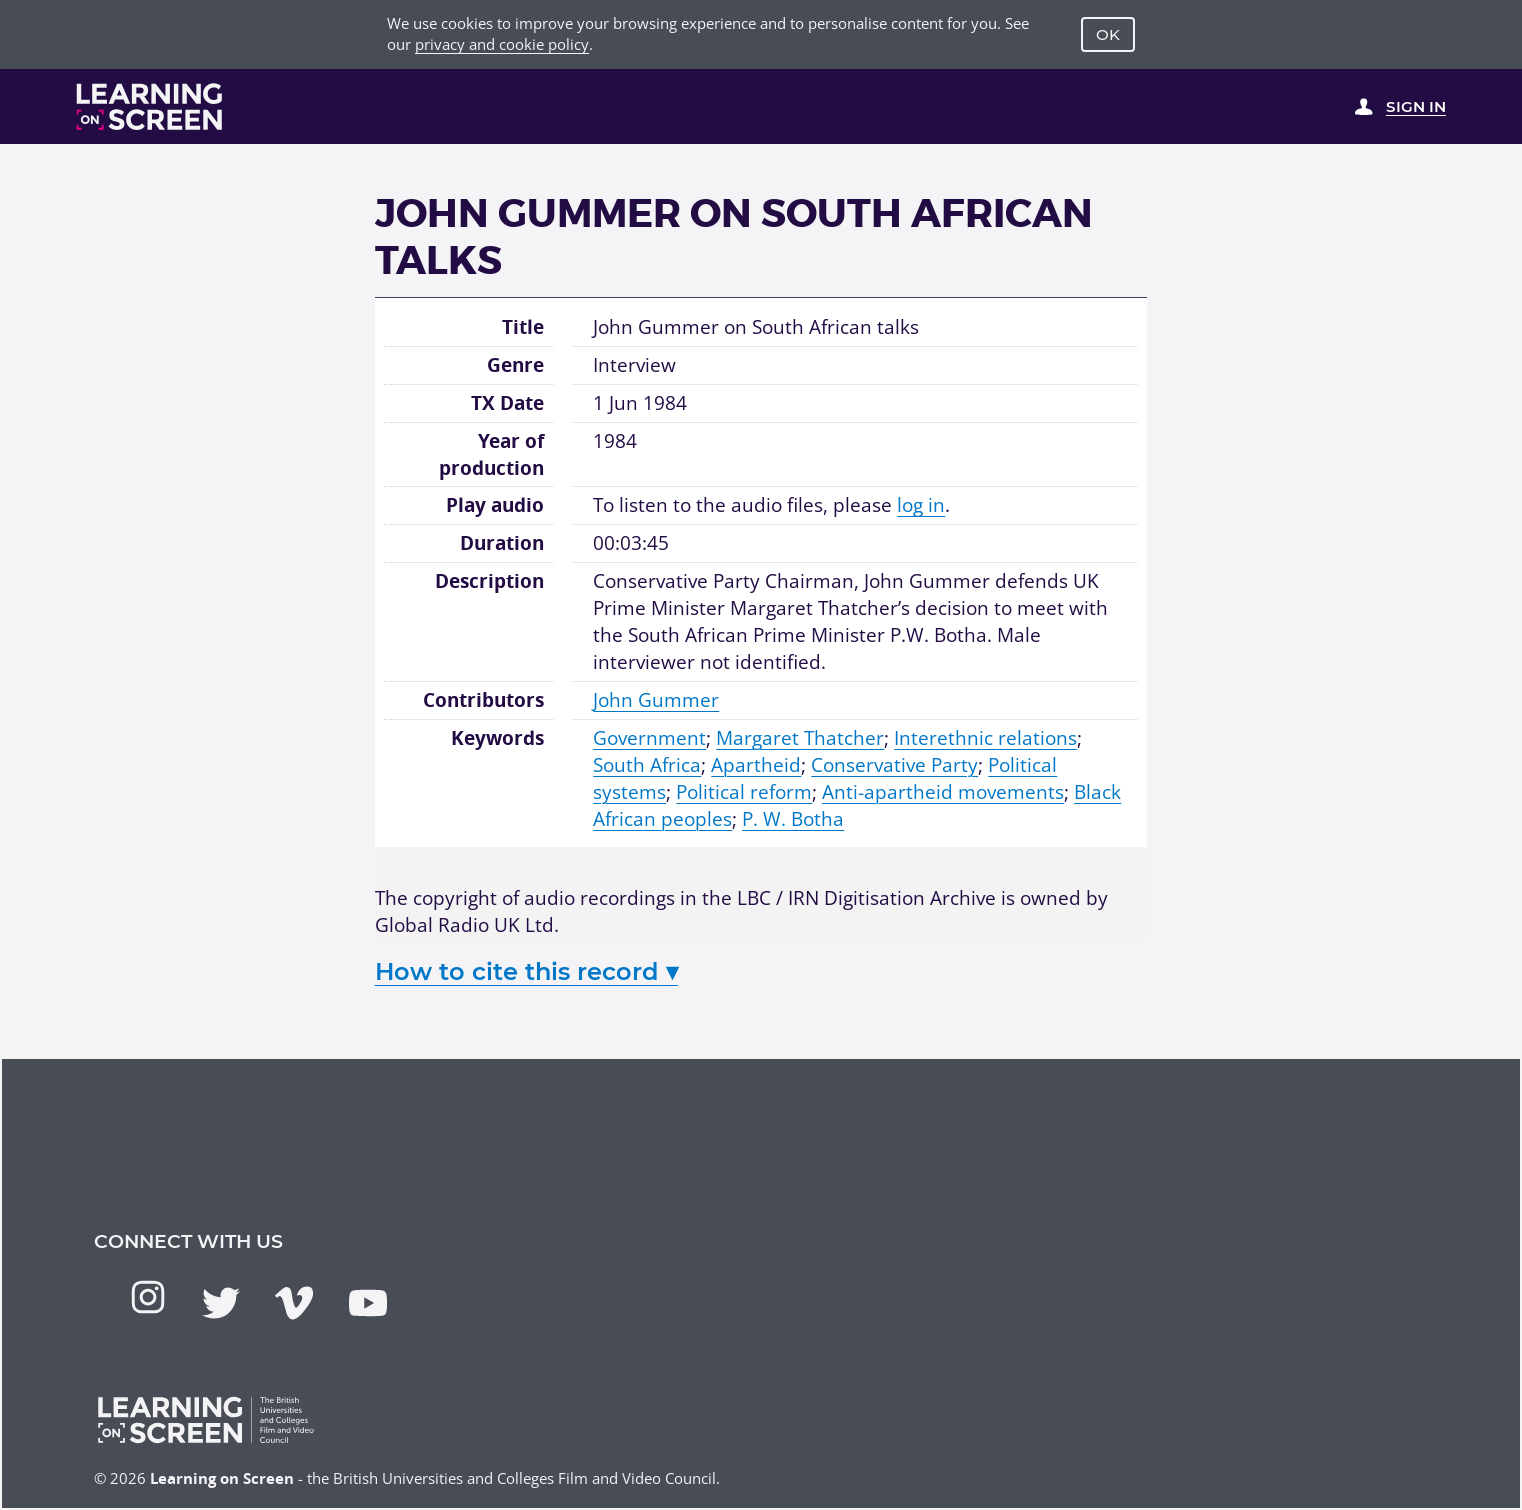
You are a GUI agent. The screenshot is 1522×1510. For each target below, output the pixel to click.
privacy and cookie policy (502, 44)
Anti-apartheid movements (943, 792)
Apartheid (756, 765)
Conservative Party (894, 765)
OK (1108, 34)
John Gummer (656, 700)
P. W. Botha (793, 819)
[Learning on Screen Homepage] (150, 106)
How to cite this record (526, 971)
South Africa (647, 765)
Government (649, 738)
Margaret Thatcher (800, 738)
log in (921, 505)
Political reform (744, 792)
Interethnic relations (985, 738)
